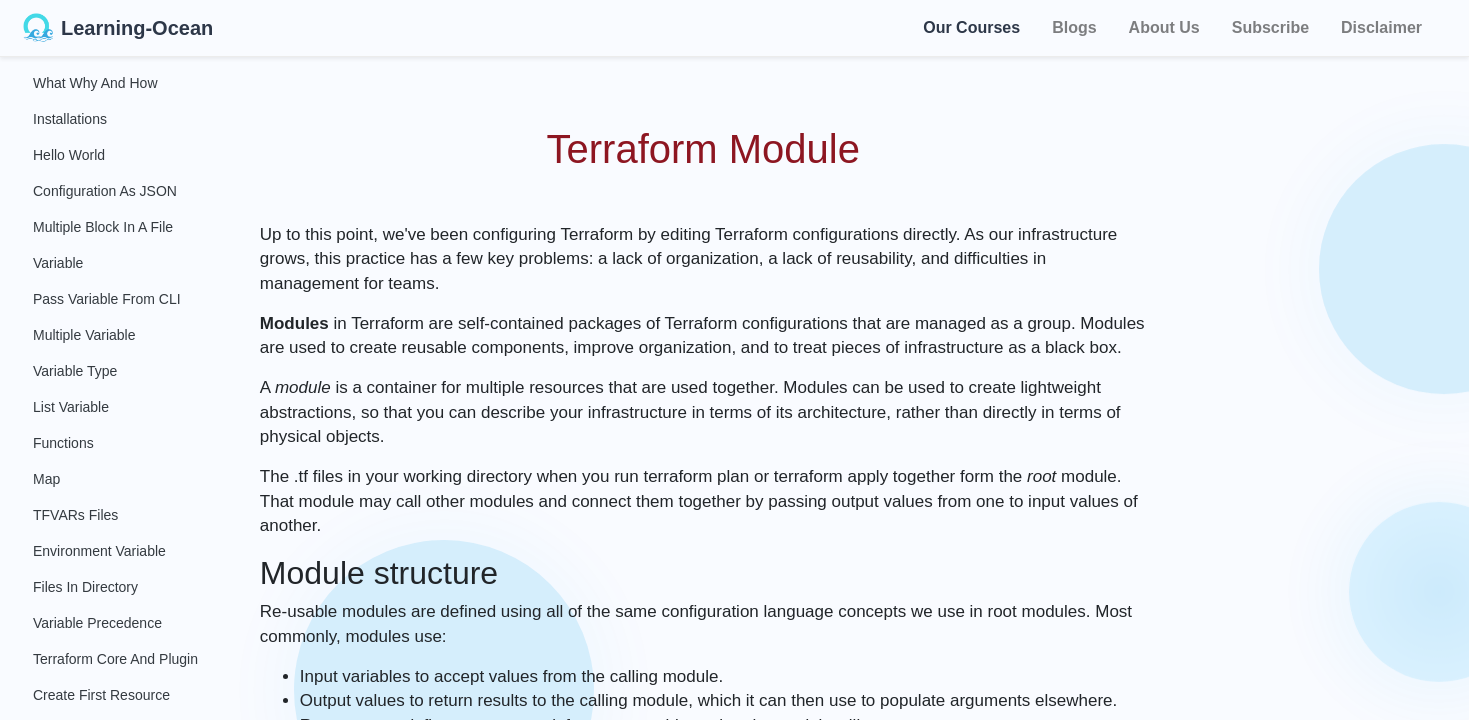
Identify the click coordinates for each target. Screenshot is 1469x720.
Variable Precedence (97, 623)
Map (46, 479)
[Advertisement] (1328, 360)
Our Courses (971, 24)
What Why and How (95, 83)
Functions (63, 443)
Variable (58, 263)
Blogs (1074, 27)
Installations (70, 119)
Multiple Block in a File (103, 227)
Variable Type (75, 371)
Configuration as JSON (105, 191)
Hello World (69, 155)
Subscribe (1270, 27)
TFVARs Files (75, 515)
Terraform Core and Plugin (115, 659)
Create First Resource (101, 695)
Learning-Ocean (118, 28)
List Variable (71, 407)
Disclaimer (1381, 27)
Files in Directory (85, 587)
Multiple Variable (84, 335)
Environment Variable (99, 551)
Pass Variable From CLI (107, 299)
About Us (1164, 27)
